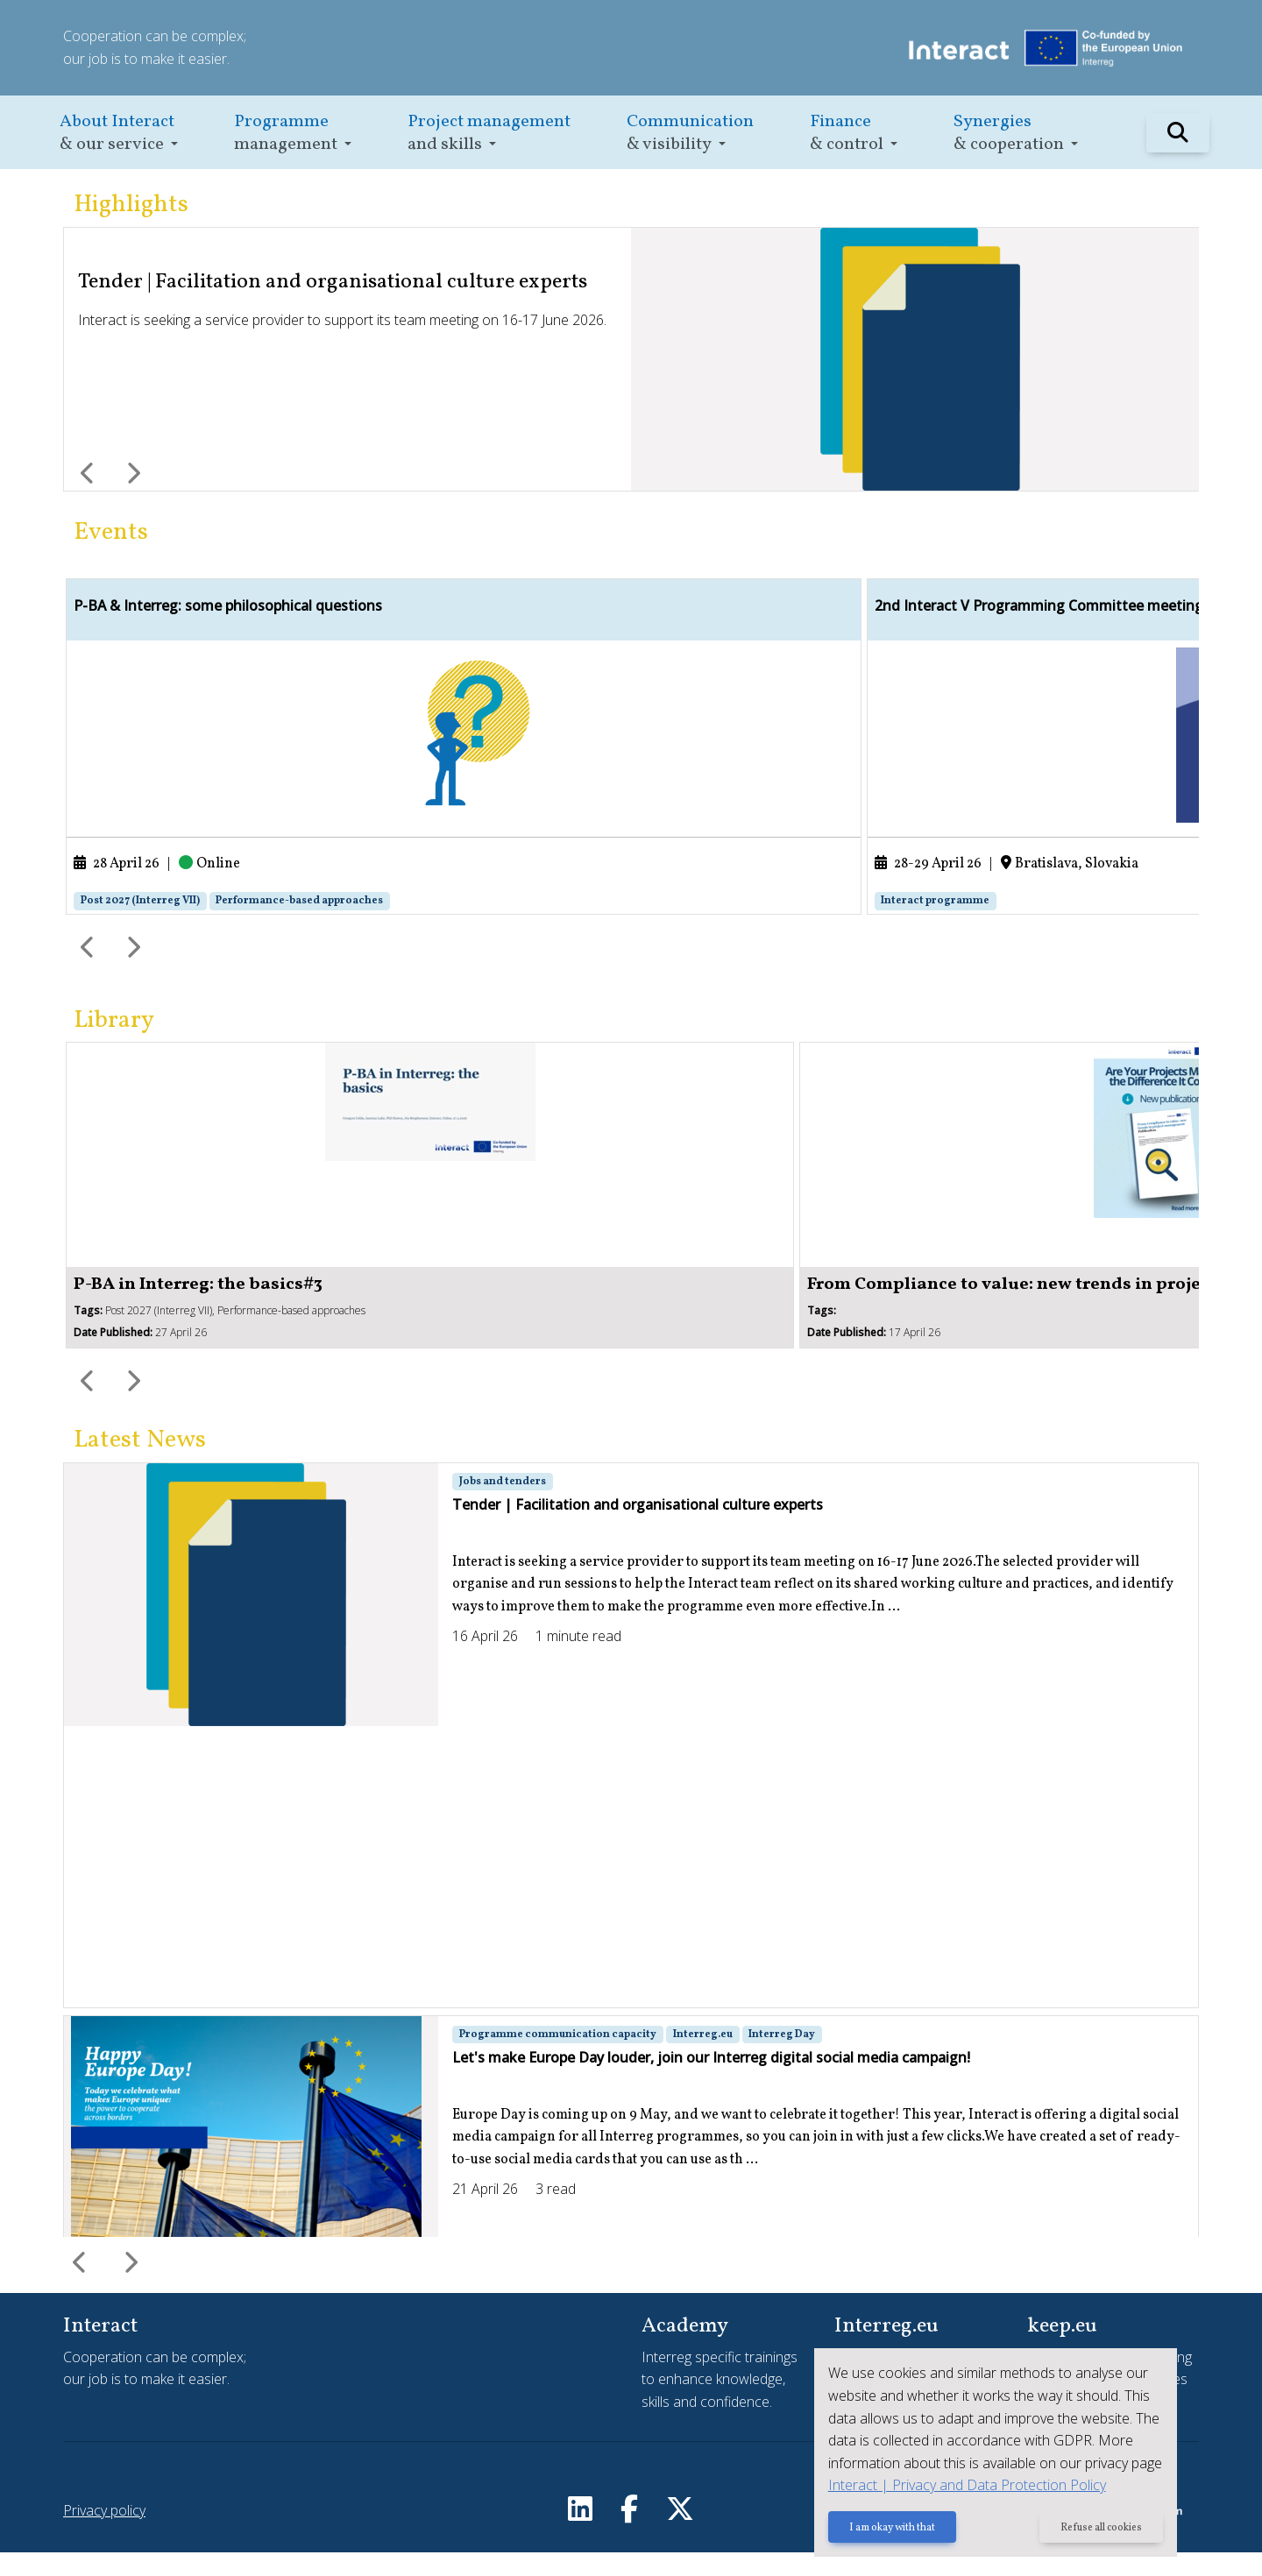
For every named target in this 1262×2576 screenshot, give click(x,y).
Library (114, 1044)
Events (111, 532)
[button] (119, 132)
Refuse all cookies (1098, 2530)
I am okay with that (884, 2530)
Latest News (140, 1464)
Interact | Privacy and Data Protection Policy (959, 2486)
